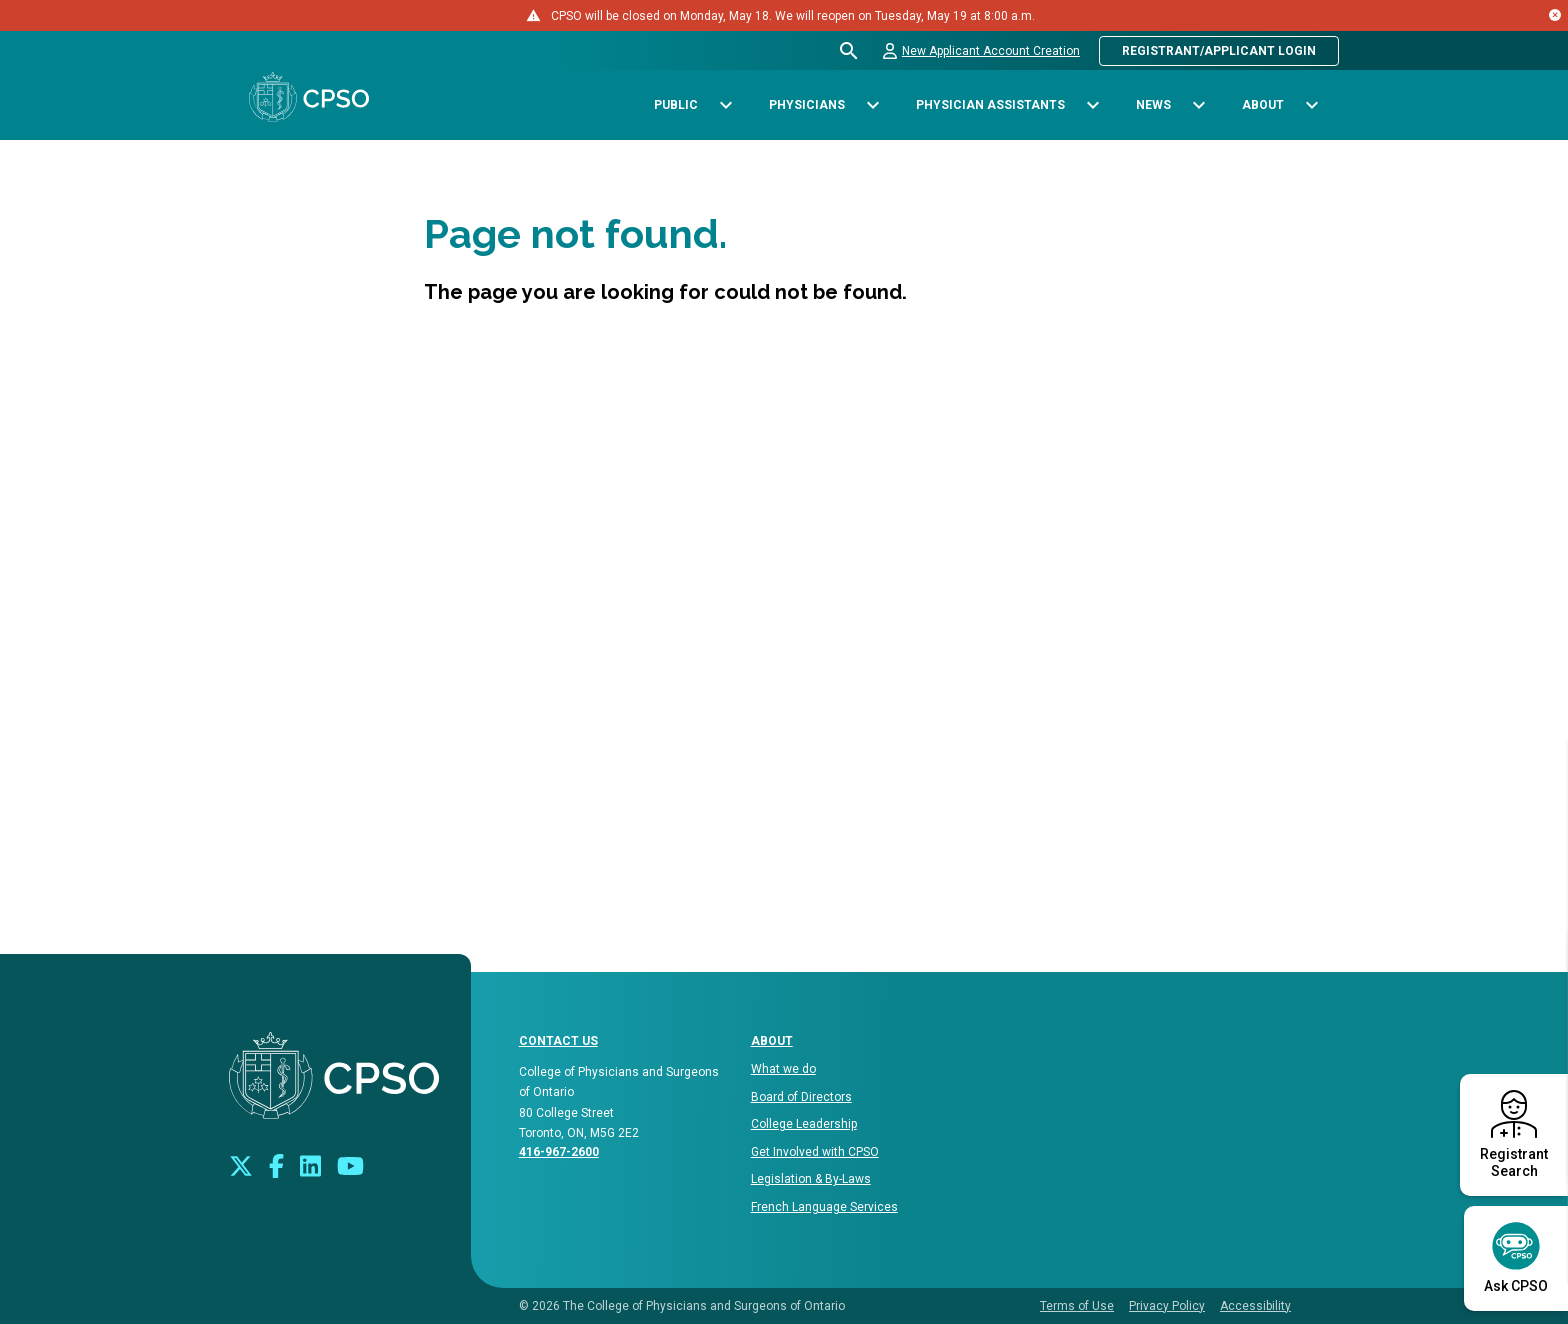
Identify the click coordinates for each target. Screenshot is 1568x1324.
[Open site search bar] (849, 51)
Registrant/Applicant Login (1219, 51)
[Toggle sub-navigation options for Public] (725, 105)
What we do (783, 1069)
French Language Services (824, 1207)
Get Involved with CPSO (815, 1152)
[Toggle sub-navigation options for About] (1311, 105)
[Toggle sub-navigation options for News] (1198, 105)
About (772, 1041)
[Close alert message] (1555, 15)
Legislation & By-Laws (811, 1179)
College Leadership (804, 1124)
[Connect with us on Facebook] (276, 1164)
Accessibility (1255, 1306)
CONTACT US (558, 1041)
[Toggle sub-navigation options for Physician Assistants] (1092, 105)
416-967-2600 (559, 1152)
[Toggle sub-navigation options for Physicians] (872, 105)
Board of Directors (801, 1097)
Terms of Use (1077, 1306)
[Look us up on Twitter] (241, 1164)
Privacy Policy (1167, 1306)
